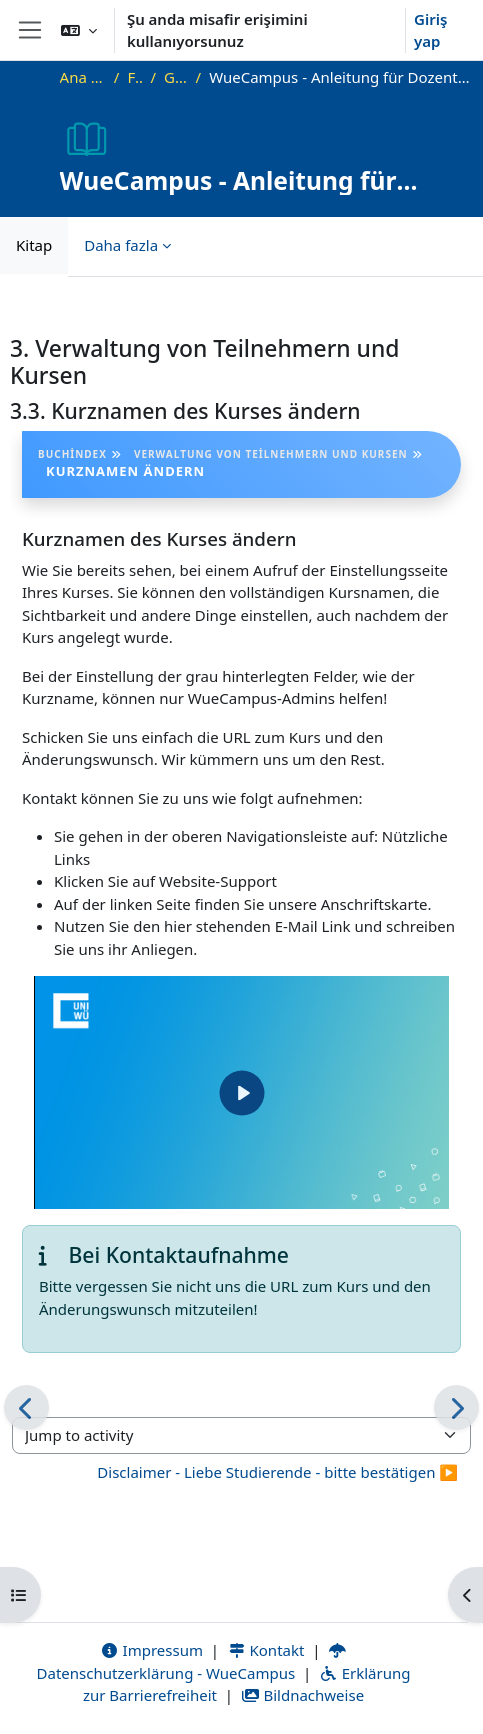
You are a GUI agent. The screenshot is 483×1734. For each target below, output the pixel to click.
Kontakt (266, 1650)
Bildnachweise (302, 1695)
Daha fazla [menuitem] (121, 245)
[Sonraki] (456, 1407)
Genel (176, 77)
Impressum (151, 1650)
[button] (79, 30)
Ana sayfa (83, 77)
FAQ (134, 77)
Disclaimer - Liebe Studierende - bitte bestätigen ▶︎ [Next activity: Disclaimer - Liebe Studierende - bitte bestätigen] (277, 1472)
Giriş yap (430, 30)
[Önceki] (26, 1407)
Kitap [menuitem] (34, 245)
